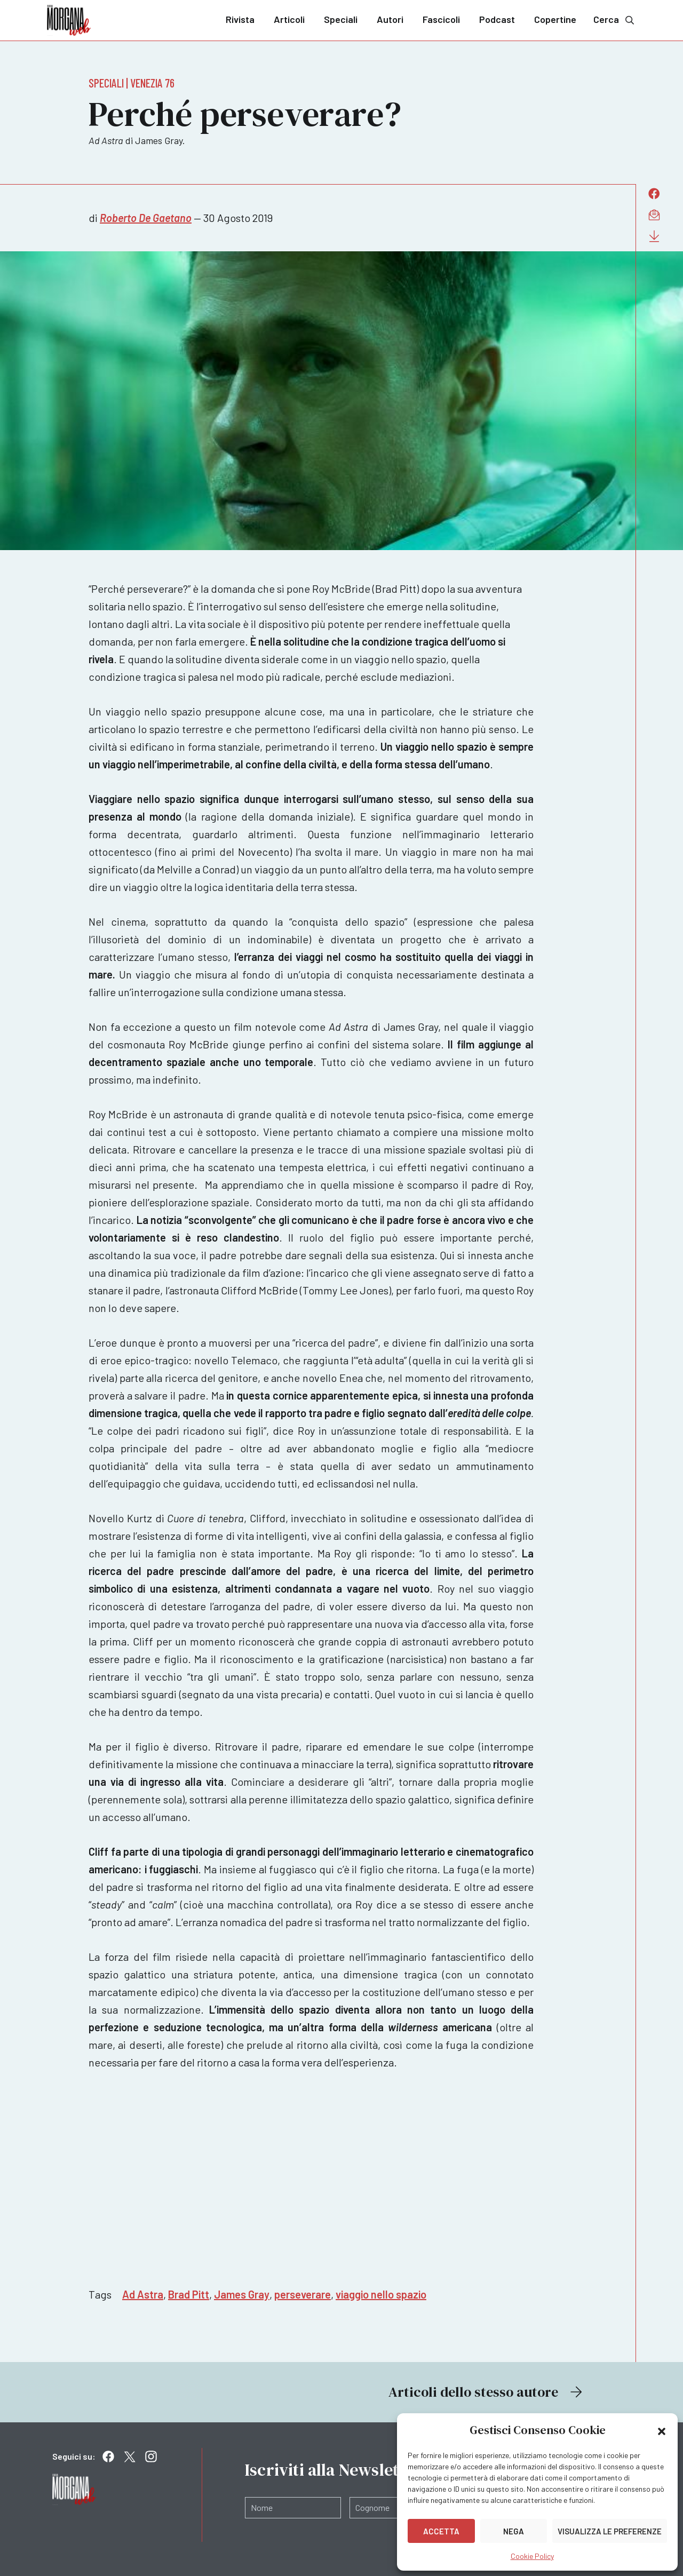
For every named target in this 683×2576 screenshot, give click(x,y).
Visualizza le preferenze (610, 2531)
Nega (513, 2531)
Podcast (497, 19)
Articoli (289, 19)
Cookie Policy (532, 2556)
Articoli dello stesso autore (486, 2392)
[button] (661, 2430)
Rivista (240, 19)
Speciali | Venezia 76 (131, 83)
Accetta (441, 2531)
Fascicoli (441, 19)
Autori (390, 19)
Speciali (341, 19)
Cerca (614, 19)
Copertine (555, 19)
